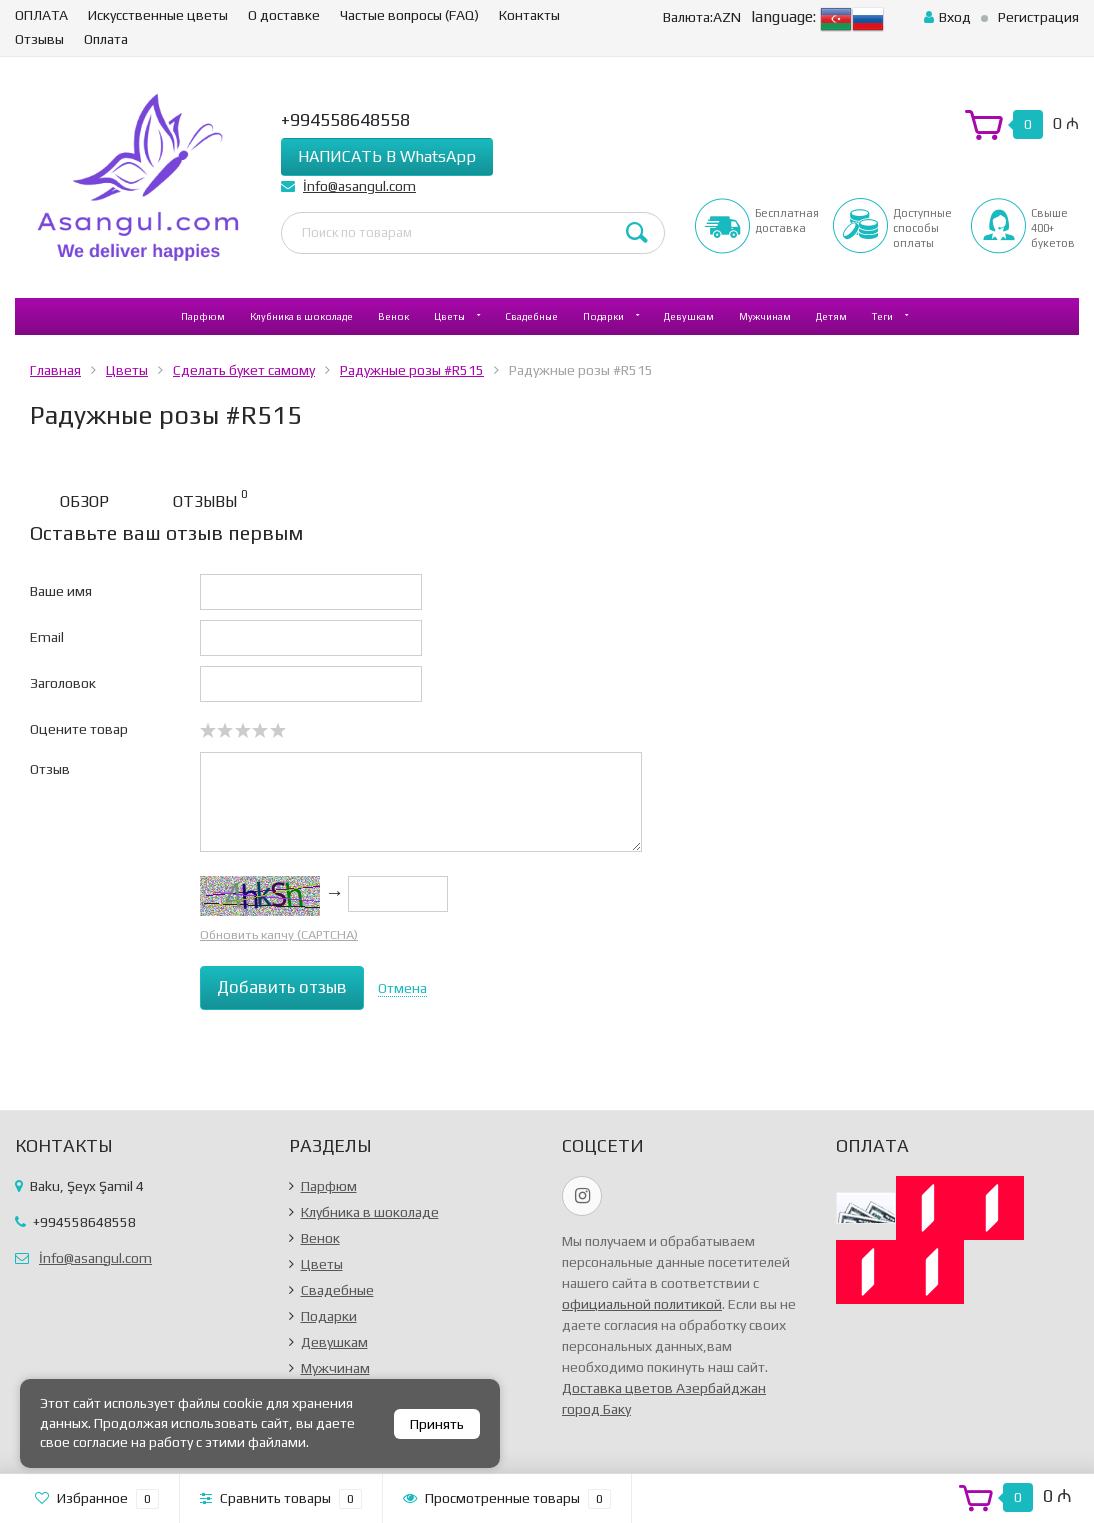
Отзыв (50, 769)
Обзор (84, 501)
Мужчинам (765, 316)
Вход (947, 17)
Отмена (402, 988)
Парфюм (203, 316)
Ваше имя (61, 591)
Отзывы (39, 39)
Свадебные (531, 316)
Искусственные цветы (158, 15)
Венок (393, 316)
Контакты (529, 15)
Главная (55, 370)
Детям (831, 316)
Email (47, 637)
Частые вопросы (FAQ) (409, 15)
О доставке (284, 15)
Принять (437, 1424)
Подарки (603, 316)
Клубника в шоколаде (301, 316)
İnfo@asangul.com (359, 186)
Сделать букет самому (244, 370)
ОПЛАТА (41, 15)
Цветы (449, 316)
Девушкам (689, 316)
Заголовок (63, 683)
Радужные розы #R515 (412, 370)
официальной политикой (642, 1304)
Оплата (106, 39)
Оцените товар (79, 729)
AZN (702, 17)
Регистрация (1038, 17)
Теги (882, 316)
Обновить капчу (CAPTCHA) (279, 934)
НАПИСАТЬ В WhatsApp (387, 156)
